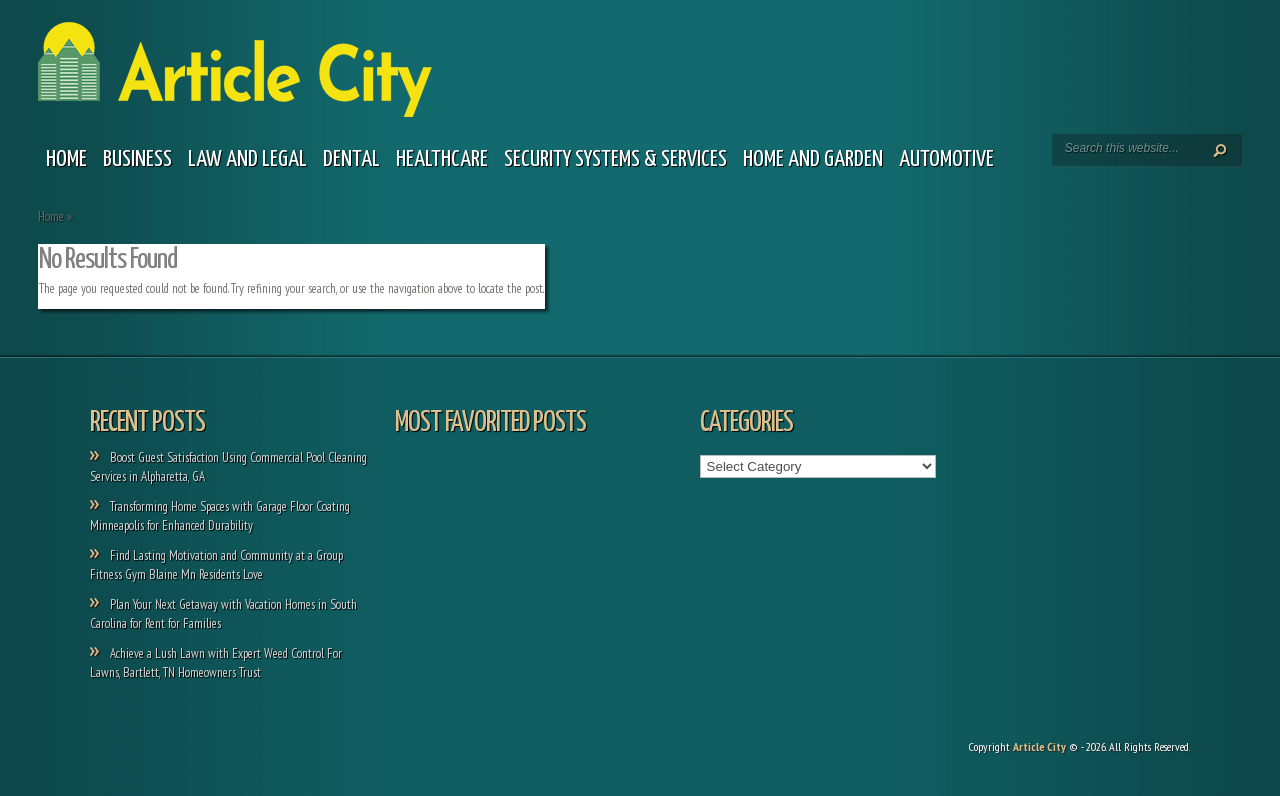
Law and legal (247, 159)
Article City (1039, 746)
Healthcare (442, 159)
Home (66, 159)
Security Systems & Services (615, 159)
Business (137, 159)
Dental (351, 159)
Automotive (946, 159)
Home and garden (813, 159)
